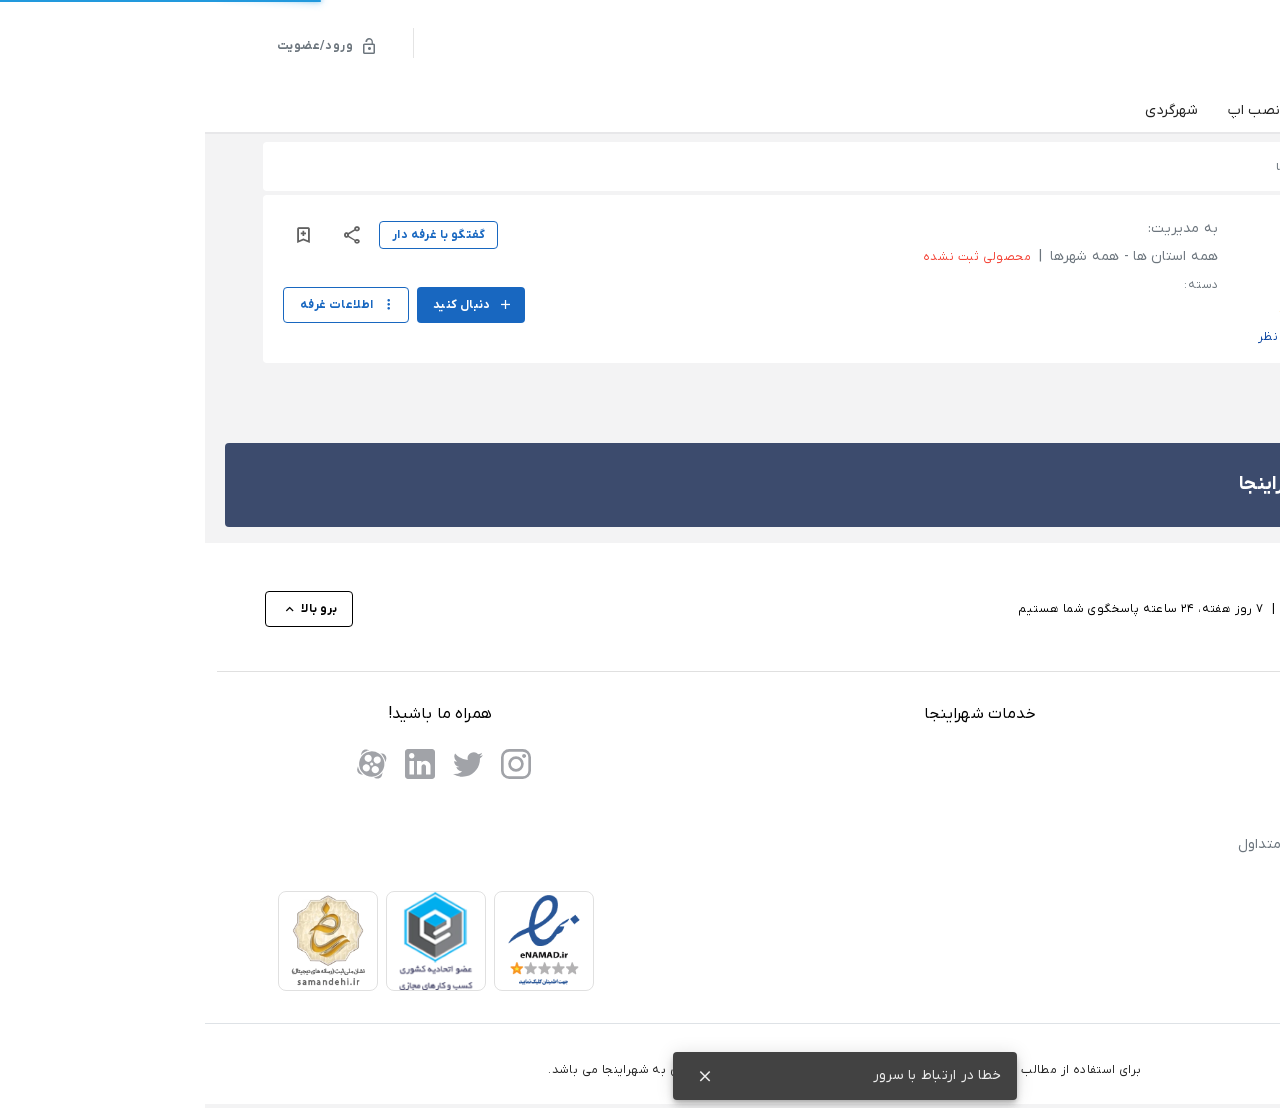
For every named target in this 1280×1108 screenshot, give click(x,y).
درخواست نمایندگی (1147, 786)
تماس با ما (1171, 930)
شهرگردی (966, 110)
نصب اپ (1049, 110)
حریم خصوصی (1161, 902)
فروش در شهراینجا (1148, 815)
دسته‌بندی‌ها (1159, 112)
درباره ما (1179, 959)
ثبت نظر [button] (1075, 337)
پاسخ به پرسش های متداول (1118, 844)
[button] (1122, 251)
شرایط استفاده (1161, 873)
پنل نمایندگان (1161, 757)
